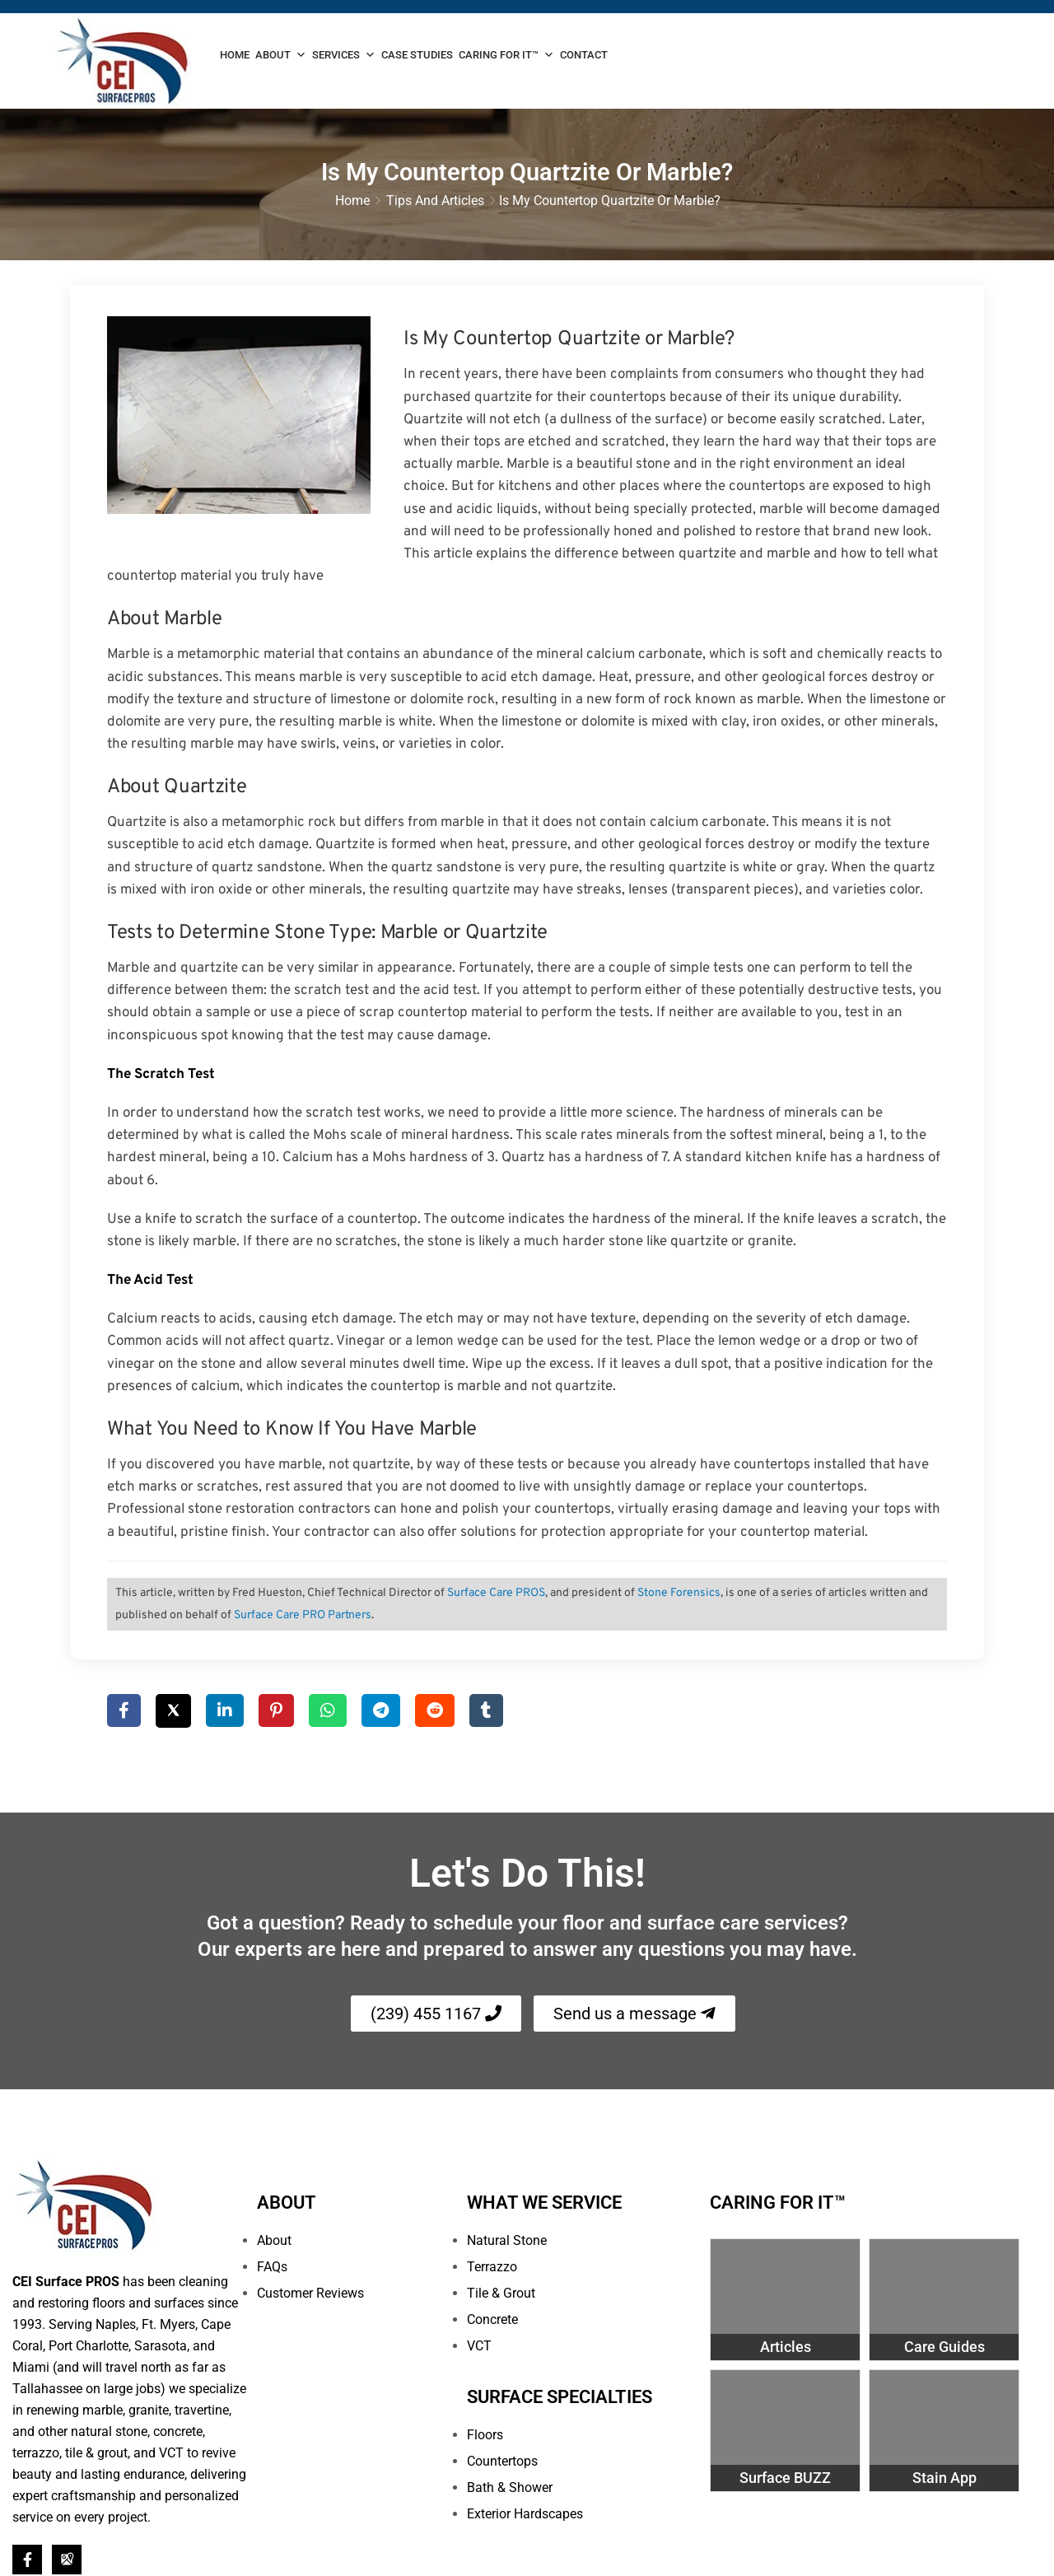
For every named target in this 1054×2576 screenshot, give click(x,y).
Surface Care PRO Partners (302, 1617)
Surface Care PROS (496, 1595)
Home (235, 55)
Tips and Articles (435, 202)
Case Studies (417, 55)
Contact (584, 55)
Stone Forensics (679, 1595)
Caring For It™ (506, 55)
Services (343, 55)
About (280, 55)
